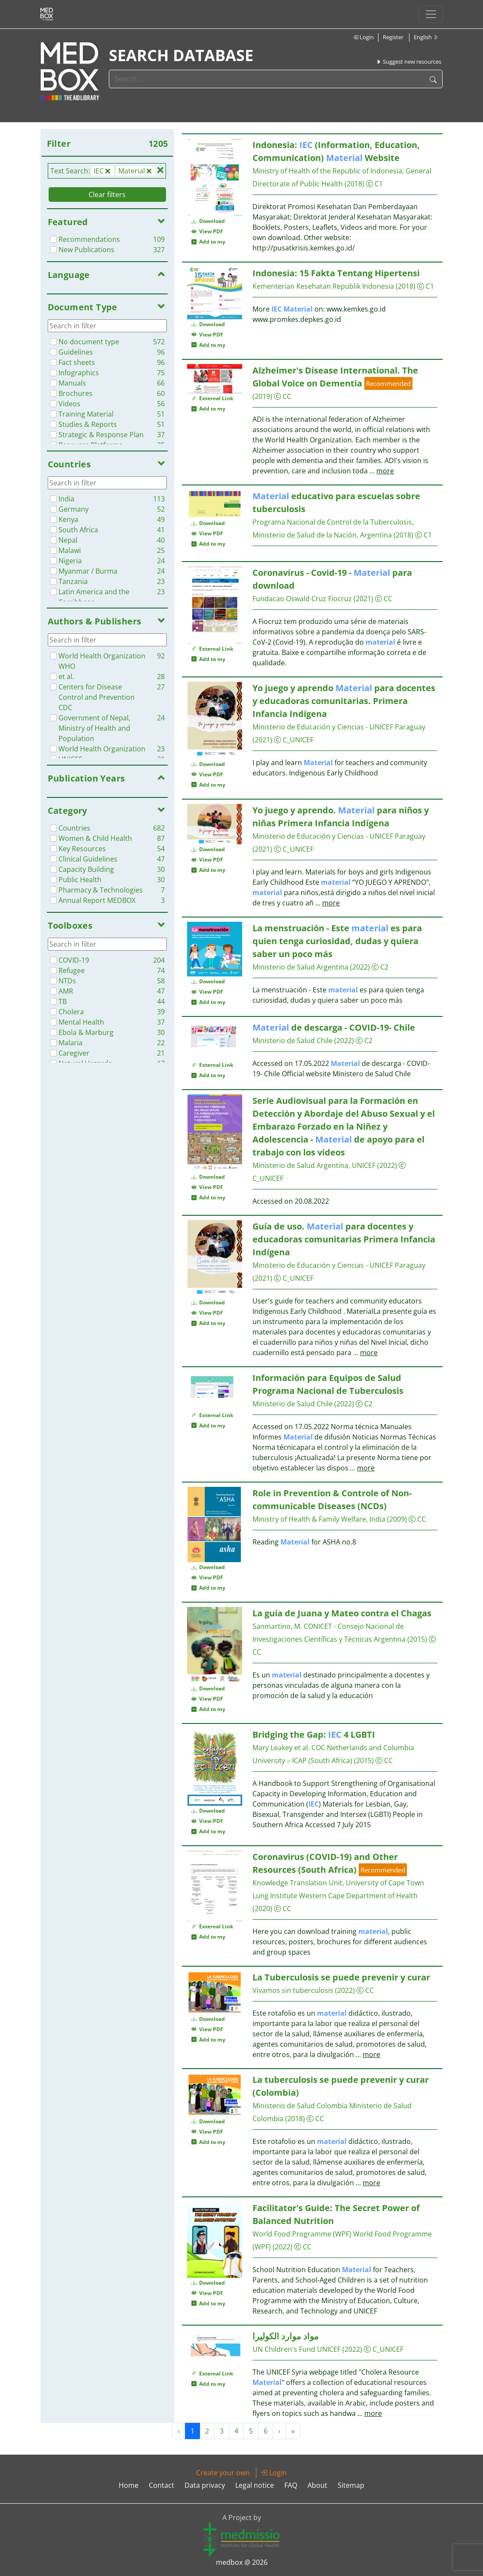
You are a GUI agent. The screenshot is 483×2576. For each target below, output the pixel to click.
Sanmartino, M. (277, 1626)
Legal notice (254, 2485)
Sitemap (351, 2485)
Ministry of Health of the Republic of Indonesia (327, 171)
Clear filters (107, 194)
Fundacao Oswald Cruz (289, 598)
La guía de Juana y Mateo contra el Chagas (341, 1613)
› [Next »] (279, 2431)
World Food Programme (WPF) (301, 2234)
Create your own (223, 2472)
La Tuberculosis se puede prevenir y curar (341, 1977)
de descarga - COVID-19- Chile (333, 1027)
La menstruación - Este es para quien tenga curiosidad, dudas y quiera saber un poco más (337, 941)
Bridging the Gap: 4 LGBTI (313, 1734)
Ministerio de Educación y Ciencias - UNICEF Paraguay (338, 727)
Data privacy (205, 2485)
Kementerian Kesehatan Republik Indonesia (323, 286)
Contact (161, 2485)
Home (128, 2485)
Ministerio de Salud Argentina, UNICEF (313, 1165)
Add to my (208, 241)
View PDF (207, 231)
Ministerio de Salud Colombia (300, 2105)
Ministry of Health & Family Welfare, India (318, 1519)
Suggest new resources (408, 61)
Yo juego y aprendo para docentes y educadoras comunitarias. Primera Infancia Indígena (343, 701)
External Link (212, 398)
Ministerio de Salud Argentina (300, 967)
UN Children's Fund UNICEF (296, 2349)
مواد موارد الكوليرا (285, 2336)
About (317, 2485)
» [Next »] (293, 2431)
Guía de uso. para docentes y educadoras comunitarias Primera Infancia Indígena (343, 1239)
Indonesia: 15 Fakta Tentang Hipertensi (336, 273)
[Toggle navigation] (431, 14)
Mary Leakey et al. (281, 1747)
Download (208, 221)
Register (393, 37)
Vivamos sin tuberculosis (292, 1990)
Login (363, 37)
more (385, 471)
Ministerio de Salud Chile (292, 1040)
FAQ (290, 2485)
